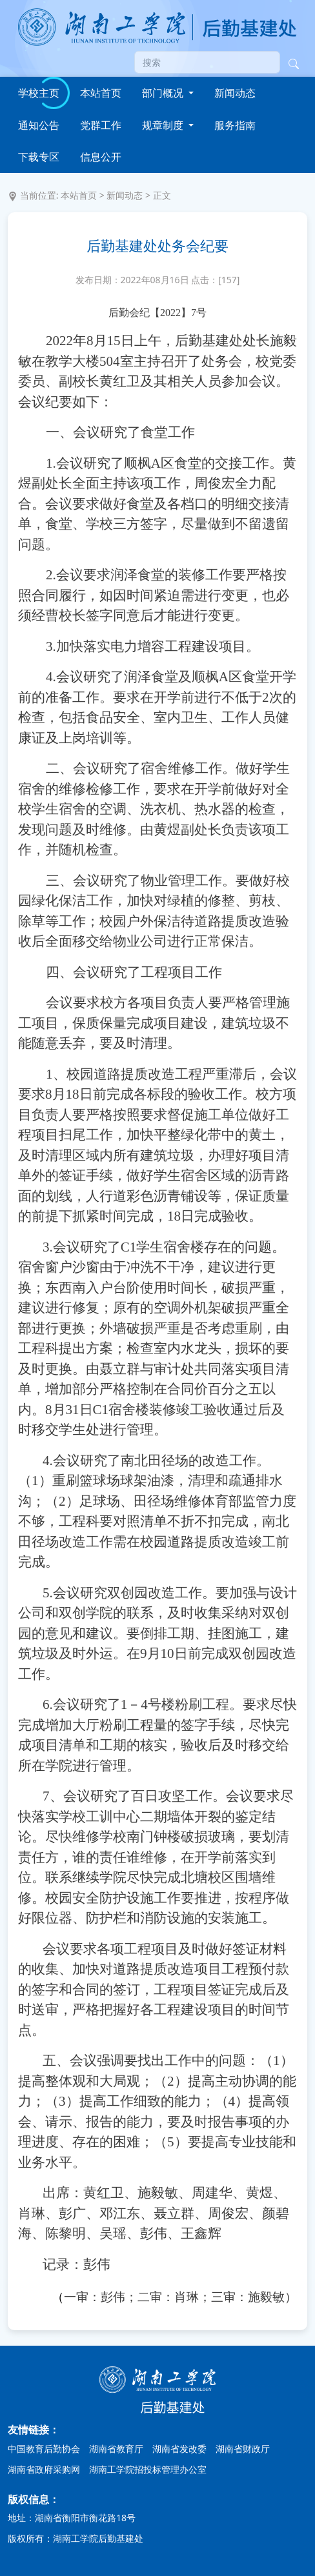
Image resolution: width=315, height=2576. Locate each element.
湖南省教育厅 (116, 2448)
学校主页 (38, 93)
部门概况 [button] (164, 93)
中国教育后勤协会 (44, 2448)
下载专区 (38, 157)
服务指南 (235, 125)
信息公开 (100, 157)
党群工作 (100, 125)
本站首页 (100, 93)
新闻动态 (235, 93)
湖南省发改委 (179, 2448)
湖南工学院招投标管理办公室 (148, 2469)
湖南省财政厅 (243, 2448)
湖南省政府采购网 (44, 2469)
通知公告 (38, 125)
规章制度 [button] (164, 125)
